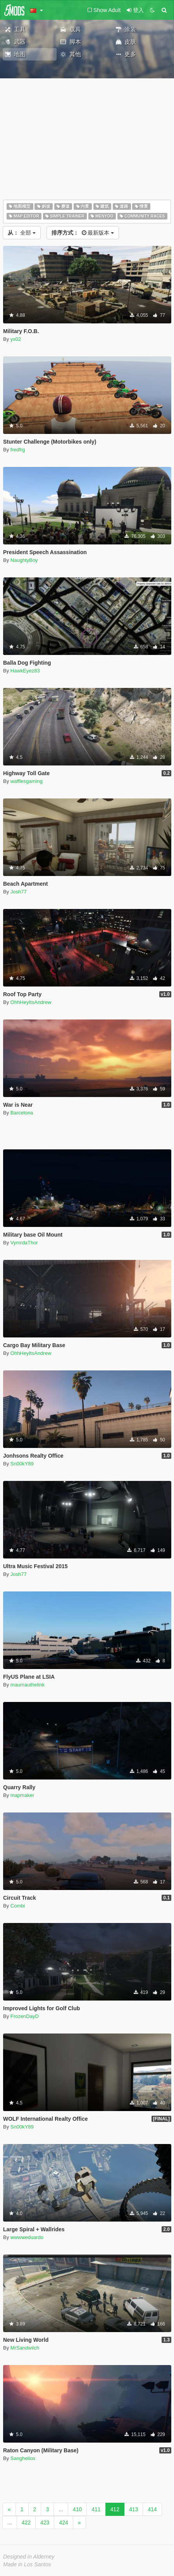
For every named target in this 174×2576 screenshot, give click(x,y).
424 (63, 2522)
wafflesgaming (26, 781)
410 (77, 2509)
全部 (22, 233)
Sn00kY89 (22, 1464)
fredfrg (17, 450)
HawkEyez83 (25, 671)
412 (114, 2509)
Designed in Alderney (29, 2557)
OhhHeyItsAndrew (31, 1002)
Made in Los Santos (27, 2564)
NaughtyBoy (24, 560)
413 (133, 2509)
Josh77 (18, 892)
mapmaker (22, 1795)
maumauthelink (27, 1685)
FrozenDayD (24, 2016)
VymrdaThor (24, 1243)
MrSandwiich (24, 2348)
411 (95, 2509)
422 (26, 2522)
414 (152, 2509)
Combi (17, 1906)
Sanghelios (22, 2458)
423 (44, 2522)
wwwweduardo (26, 2237)
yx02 (15, 339)
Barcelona (21, 1113)
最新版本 (83, 233)
